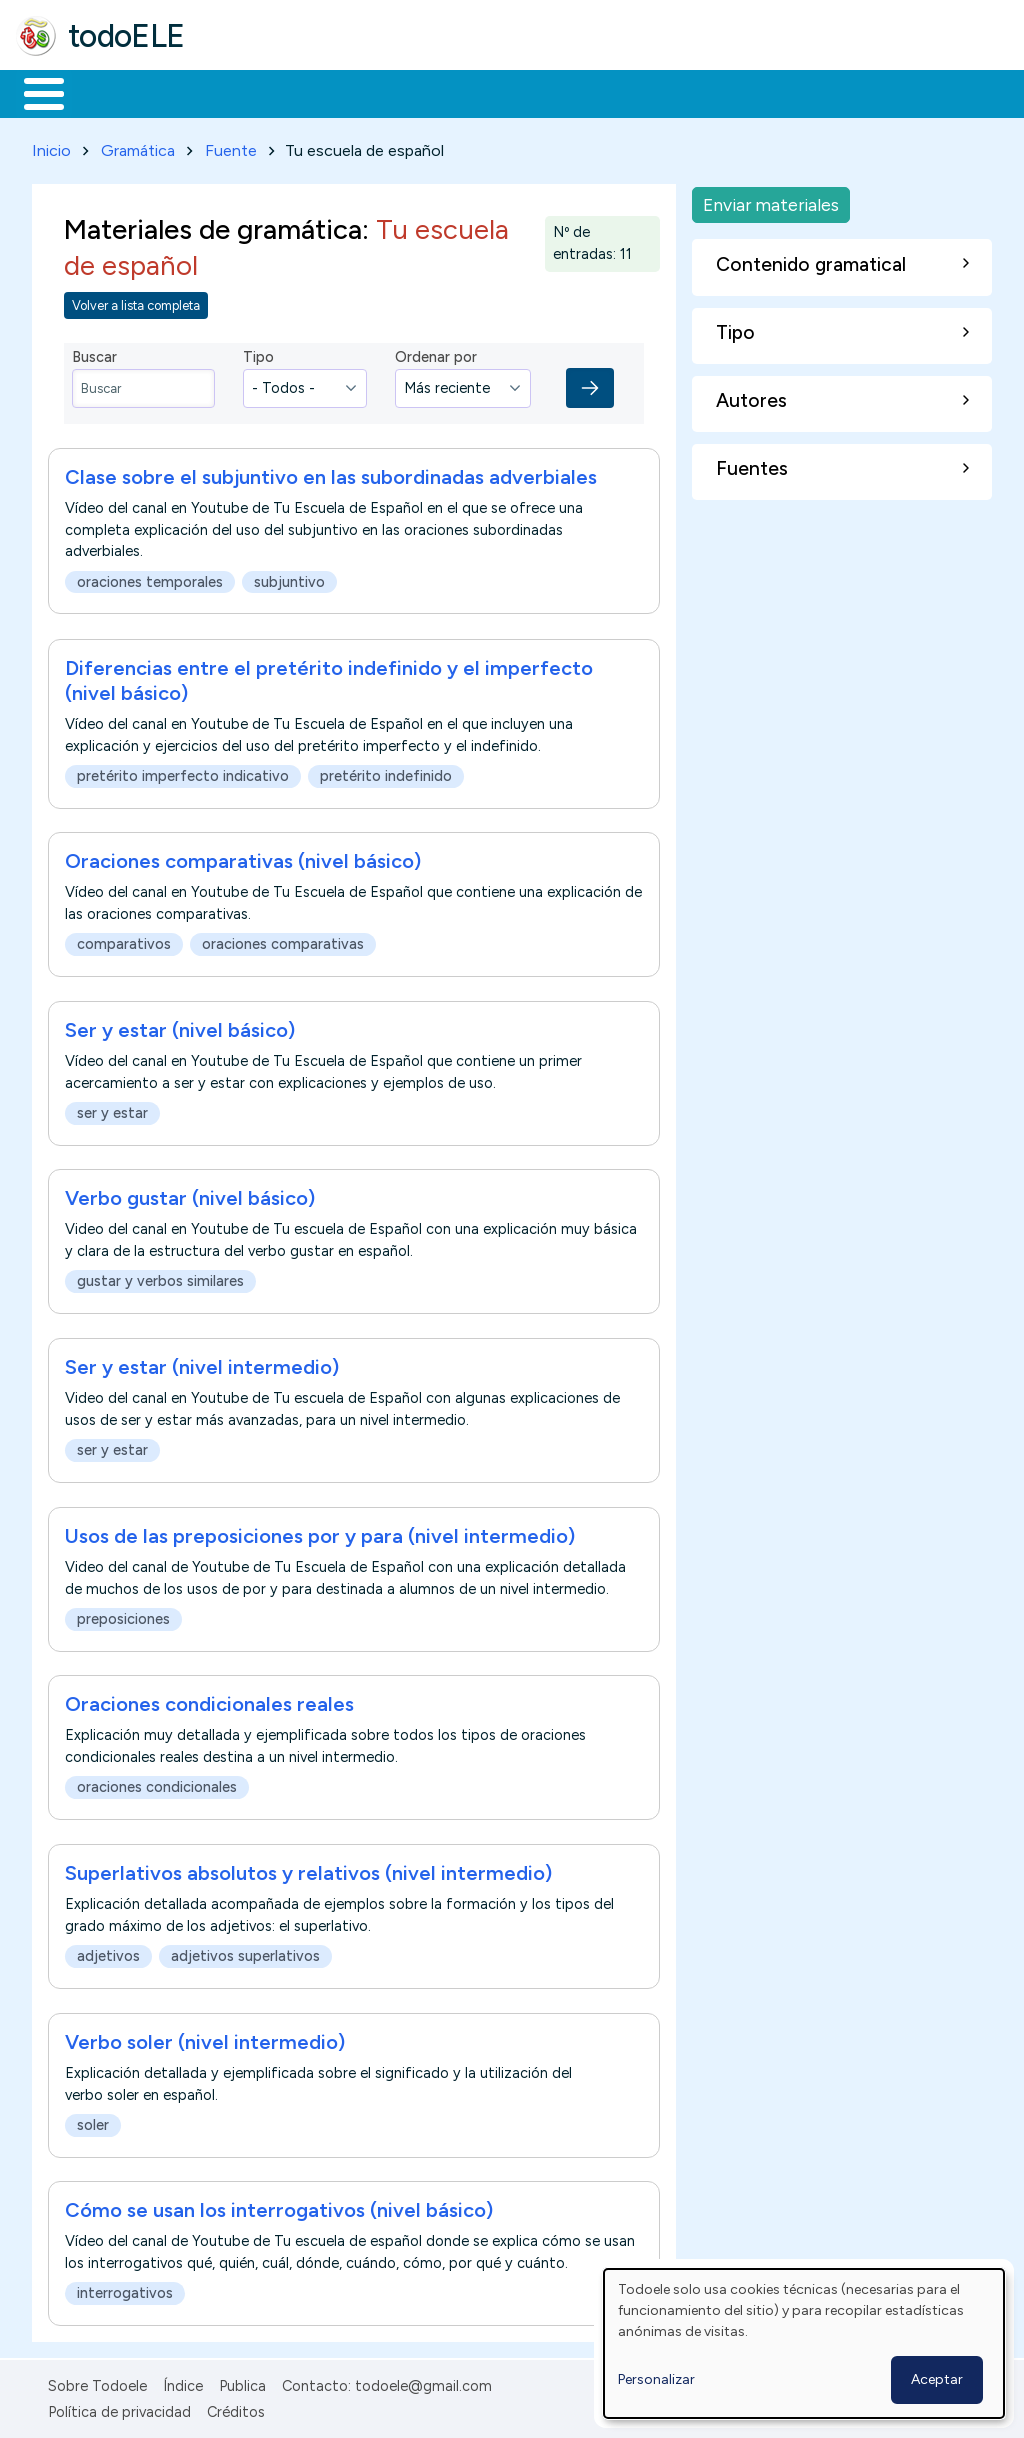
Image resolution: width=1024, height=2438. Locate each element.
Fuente (231, 146)
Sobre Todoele (97, 2382)
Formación (241, 92)
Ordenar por (436, 353)
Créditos (236, 2409)
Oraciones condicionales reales (209, 1701)
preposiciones (123, 1615)
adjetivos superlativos (245, 1952)
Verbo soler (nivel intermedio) (205, 2038)
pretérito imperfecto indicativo (183, 772)
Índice (183, 2382)
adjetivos (108, 1952)
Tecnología (598, 92)
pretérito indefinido (386, 772)
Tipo (258, 353)
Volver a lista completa (136, 301)
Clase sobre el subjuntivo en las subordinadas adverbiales (331, 474)
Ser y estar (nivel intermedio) (202, 1363)
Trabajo (360, 92)
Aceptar (937, 2379)
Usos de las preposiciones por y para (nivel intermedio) (320, 1532)
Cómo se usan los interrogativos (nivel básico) (279, 2207)
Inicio (33, 92)
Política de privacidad (119, 2409)
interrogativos (125, 2290)
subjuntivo (289, 578)
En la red (472, 92)
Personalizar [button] (656, 2379)
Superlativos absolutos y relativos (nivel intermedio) (308, 1869)
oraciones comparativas (283, 941)
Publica (242, 2382)
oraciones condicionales (157, 1784)
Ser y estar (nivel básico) (180, 1026)
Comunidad (731, 92)
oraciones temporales (150, 578)
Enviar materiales (771, 200)
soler (93, 2121)
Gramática (138, 146)
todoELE (126, 36)
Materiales (112, 92)
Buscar (821, 92)
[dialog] (804, 2343)
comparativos (124, 941)
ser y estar (112, 1109)
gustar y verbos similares (160, 1278)
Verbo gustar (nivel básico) (190, 1195)
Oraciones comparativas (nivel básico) (243, 858)
